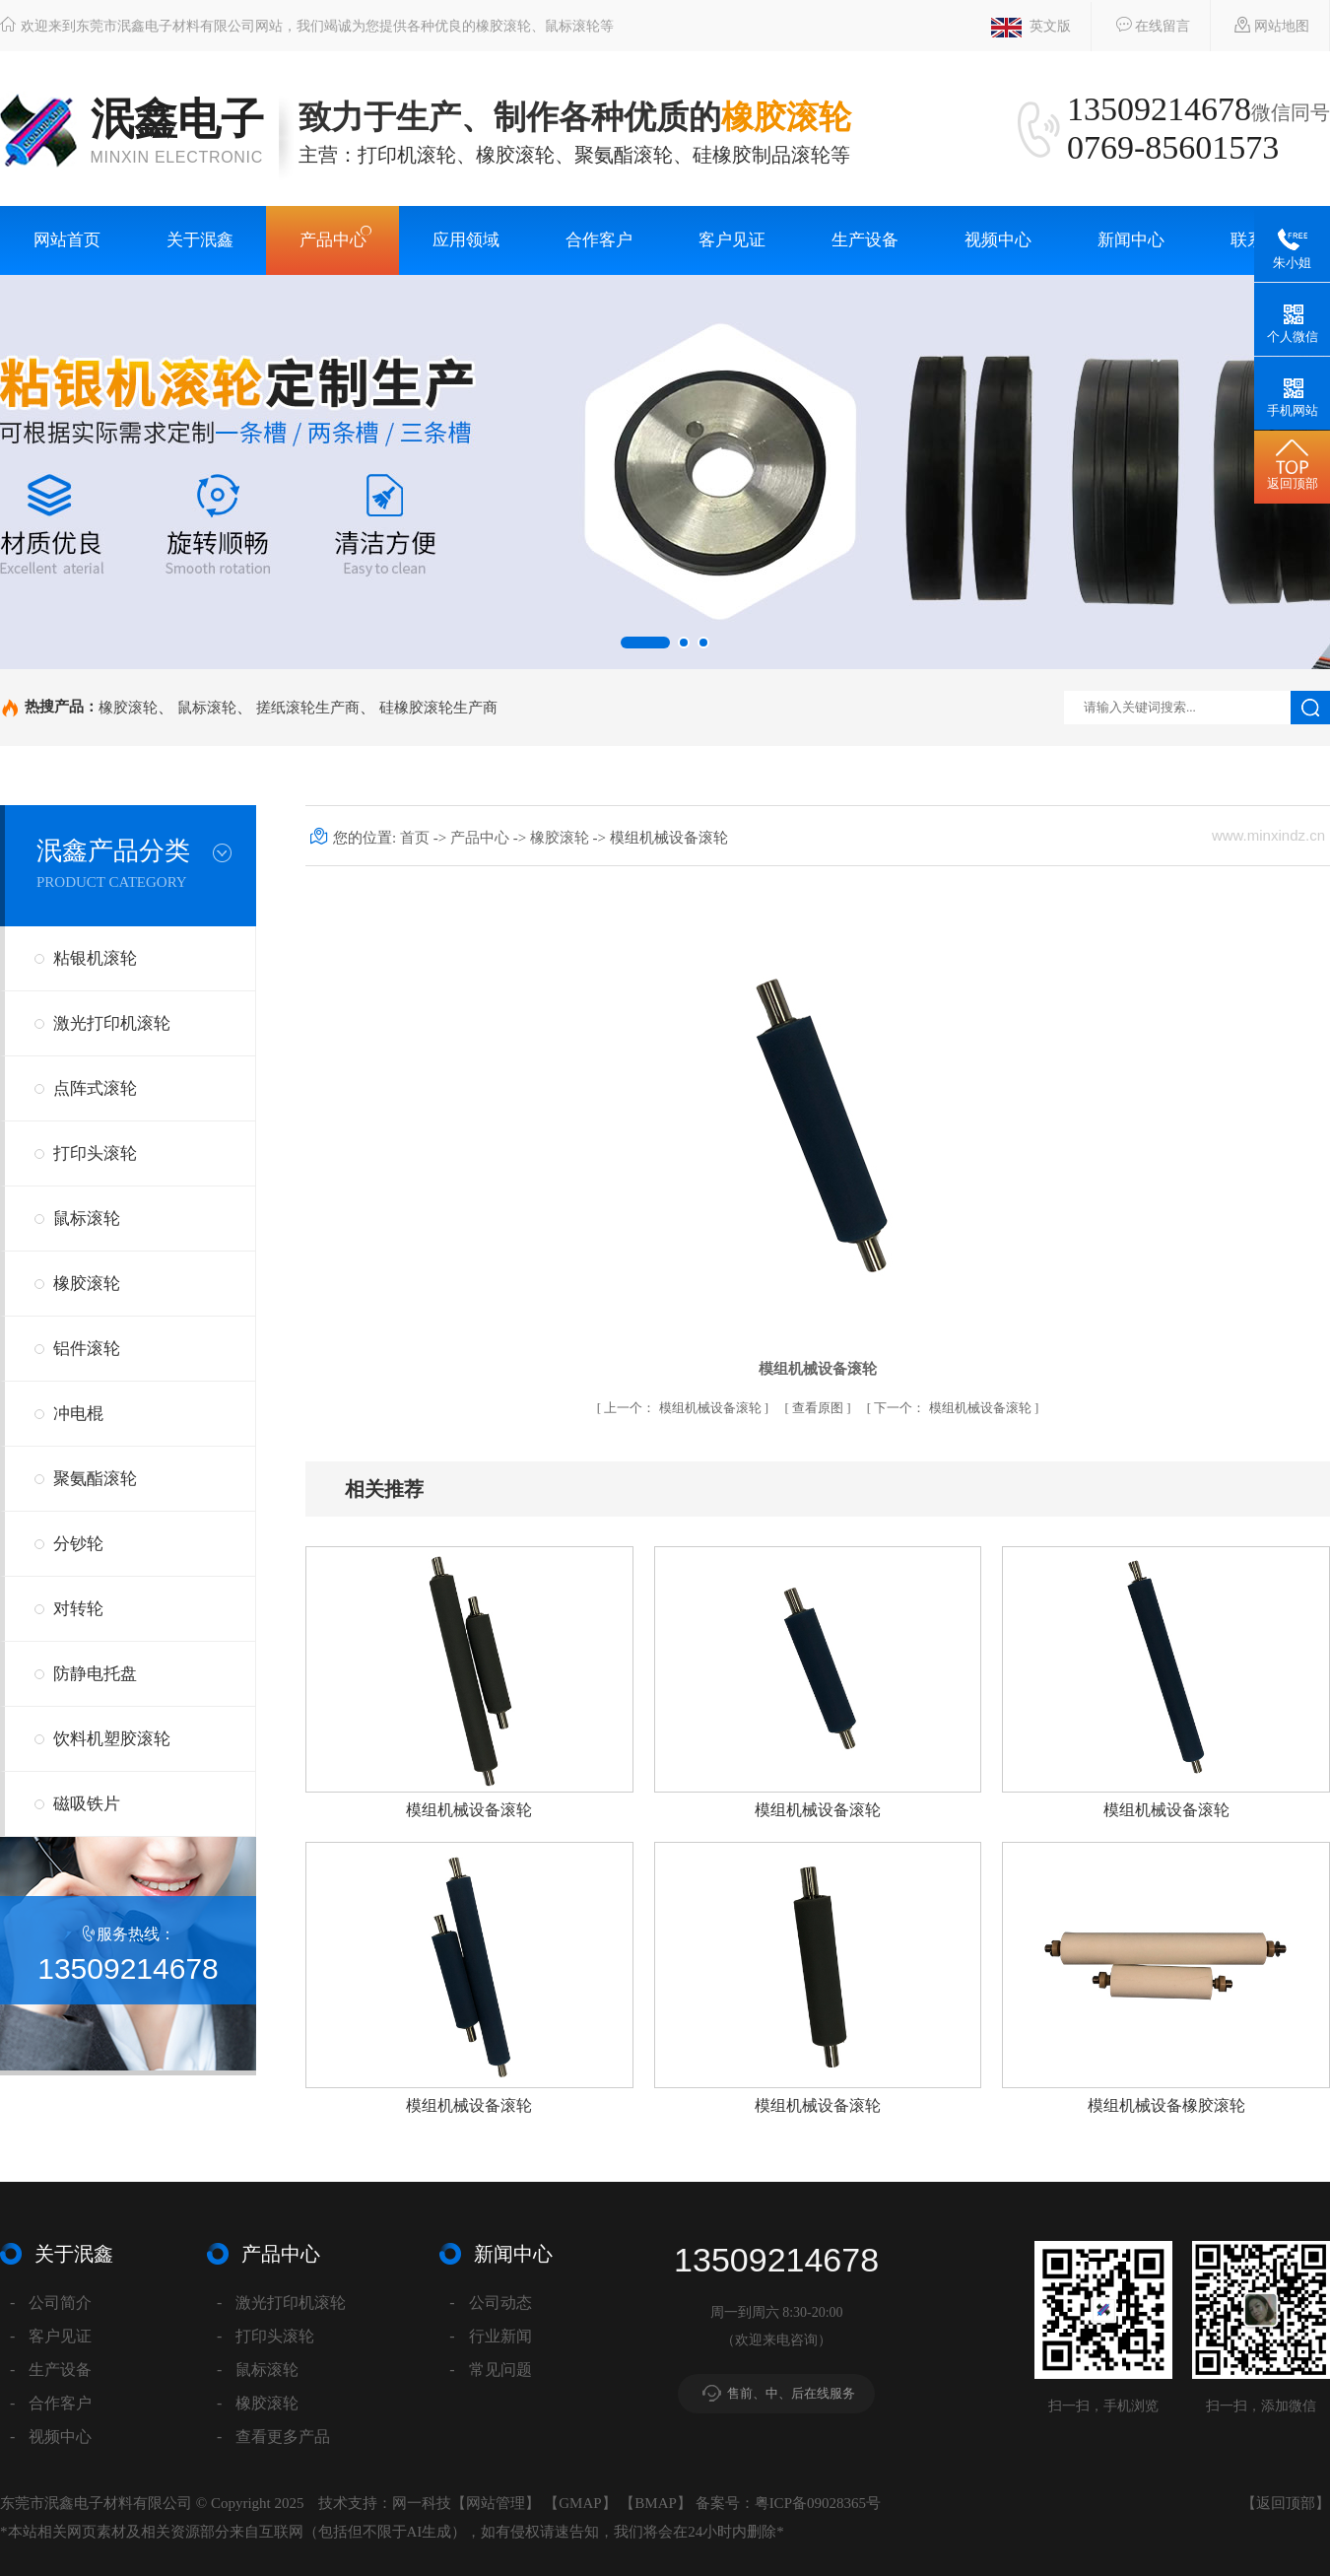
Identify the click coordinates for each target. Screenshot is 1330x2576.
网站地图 (1262, 24)
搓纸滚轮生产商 (308, 707)
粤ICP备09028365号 (818, 2503)
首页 (416, 838)
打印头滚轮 (95, 1153)
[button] (645, 642)
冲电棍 (78, 1413)
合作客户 (598, 240)
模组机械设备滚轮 (684, 1407)
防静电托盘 (95, 1673)
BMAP (655, 2503)
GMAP (580, 2503)
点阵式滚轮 (95, 1088)
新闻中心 (1130, 240)
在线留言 (1143, 24)
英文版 (1031, 27)
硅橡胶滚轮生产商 (438, 707)
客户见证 (731, 240)
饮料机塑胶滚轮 (111, 1738)
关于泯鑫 (199, 240)
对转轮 (78, 1608)
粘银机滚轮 (95, 958)
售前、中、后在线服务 (791, 2393)
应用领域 (465, 240)
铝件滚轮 (86, 1348)
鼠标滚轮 (206, 707)
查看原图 (819, 1407)
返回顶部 (1285, 2503)
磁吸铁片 (86, 1804)
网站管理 (495, 2503)
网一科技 (421, 2503)
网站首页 (66, 240)
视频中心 (997, 240)
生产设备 (864, 240)
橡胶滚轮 (128, 707)
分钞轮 (78, 1543)
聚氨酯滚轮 (95, 1478)
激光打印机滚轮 (111, 1023)
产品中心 (332, 240)
